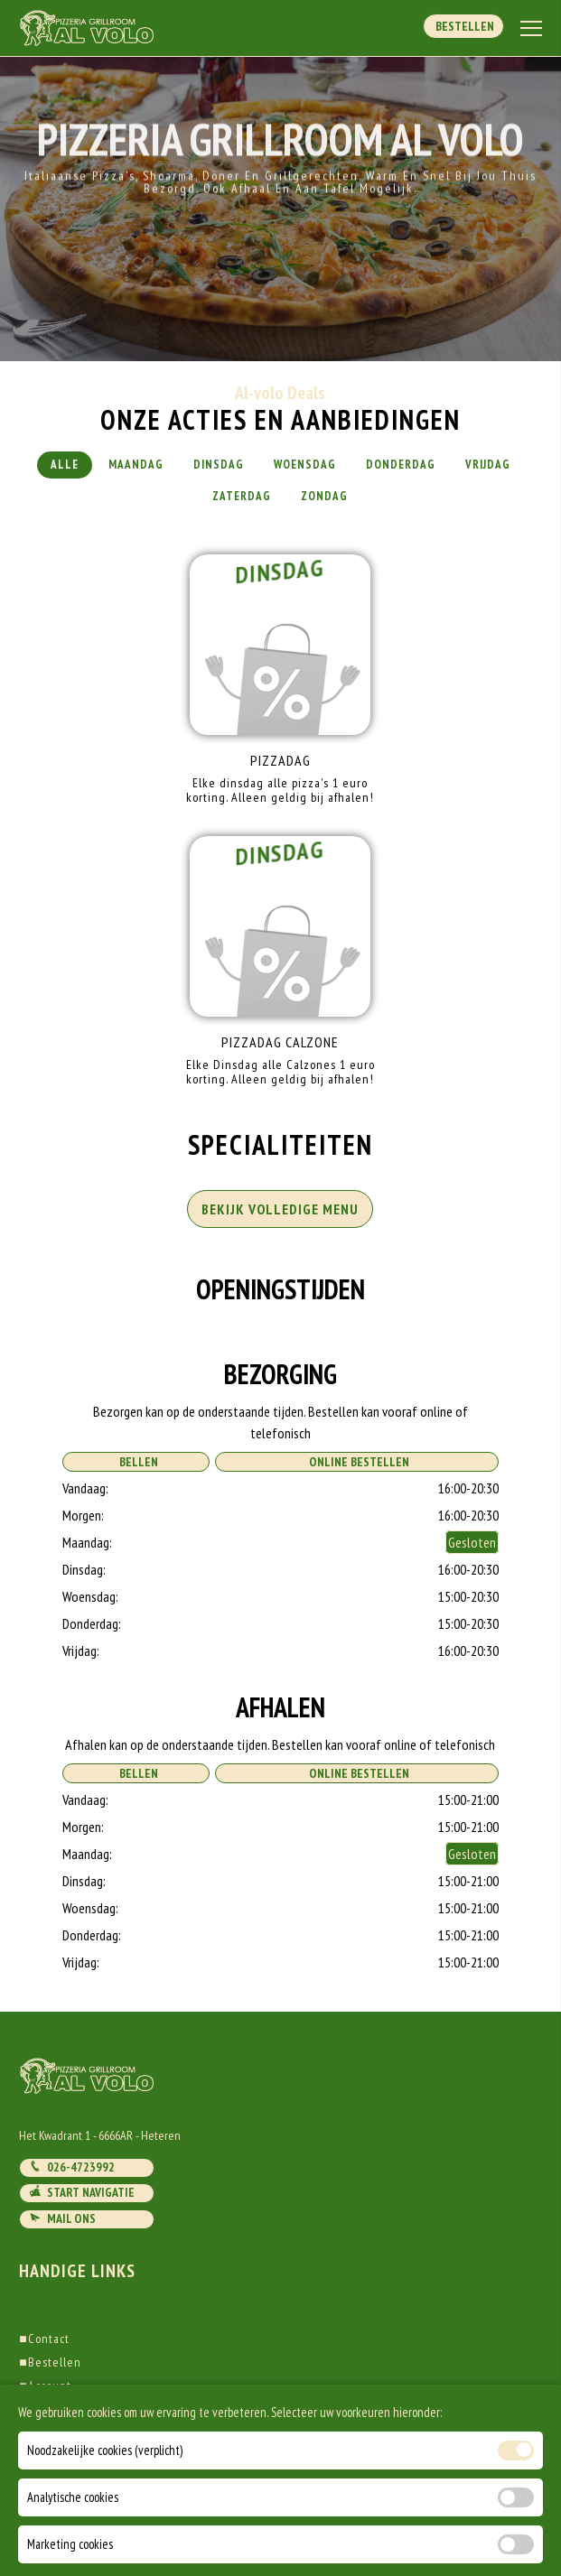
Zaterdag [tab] (241, 496)
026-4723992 (72, 2167)
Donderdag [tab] (400, 464)
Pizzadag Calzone (280, 1042)
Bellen (136, 1462)
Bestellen (463, 26)
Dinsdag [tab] (218, 464)
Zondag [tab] (324, 496)
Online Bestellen (356, 1462)
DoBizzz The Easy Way (347, 2494)
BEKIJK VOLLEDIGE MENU (280, 1209)
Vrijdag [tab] (487, 464)
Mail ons (62, 2218)
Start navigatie (82, 2192)
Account (44, 2385)
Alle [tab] (65, 464)
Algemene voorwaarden (87, 2409)
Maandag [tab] (136, 464)
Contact (44, 2338)
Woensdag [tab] (305, 464)
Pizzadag (280, 760)
